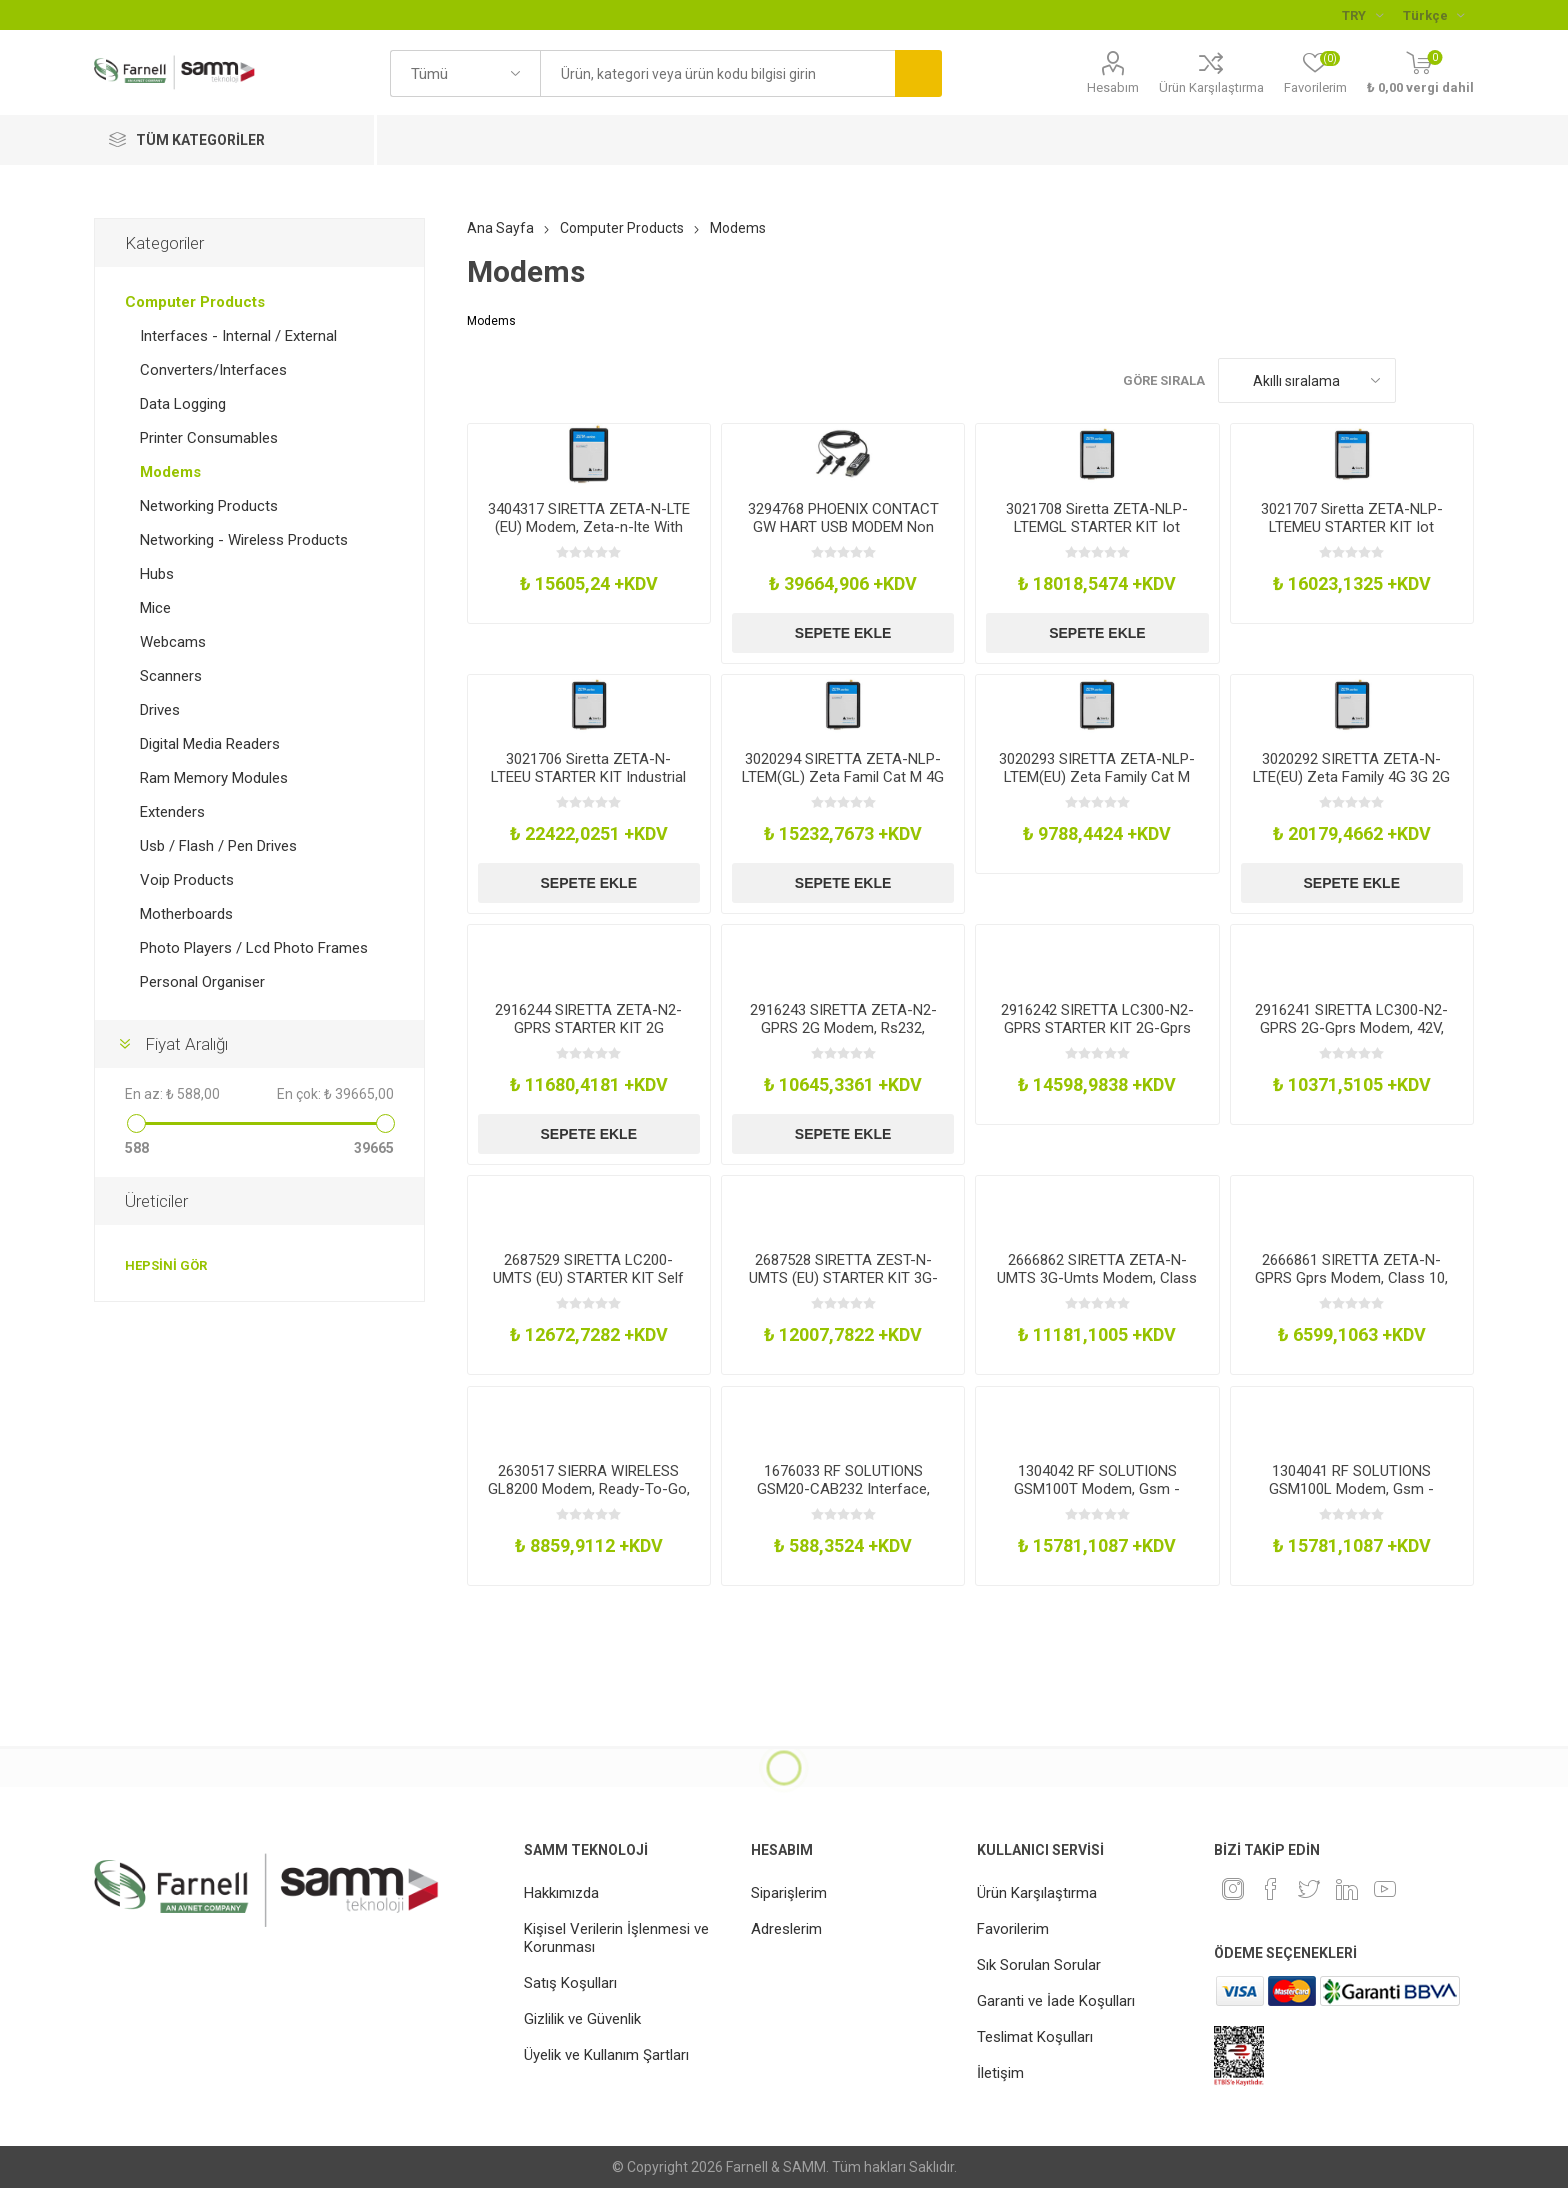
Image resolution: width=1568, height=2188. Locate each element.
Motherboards (186, 914)
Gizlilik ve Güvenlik (582, 2019)
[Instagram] (1233, 1889)
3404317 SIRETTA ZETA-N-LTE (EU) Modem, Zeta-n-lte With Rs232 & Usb (589, 527)
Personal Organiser (202, 982)
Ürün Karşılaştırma (1211, 87)
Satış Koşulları (570, 1983)
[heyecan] (1309, 1889)
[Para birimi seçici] (1362, 15)
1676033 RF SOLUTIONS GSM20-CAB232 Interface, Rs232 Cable (843, 1489)
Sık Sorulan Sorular (1039, 1965)
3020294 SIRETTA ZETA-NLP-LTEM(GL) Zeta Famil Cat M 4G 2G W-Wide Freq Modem (843, 777)
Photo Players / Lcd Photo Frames (254, 948)
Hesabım (1113, 87)
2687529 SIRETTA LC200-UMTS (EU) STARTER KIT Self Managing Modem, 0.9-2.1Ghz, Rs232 (588, 1287)
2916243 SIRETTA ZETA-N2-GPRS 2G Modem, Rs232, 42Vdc (843, 1028)
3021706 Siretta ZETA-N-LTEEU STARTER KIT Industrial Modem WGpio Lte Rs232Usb (588, 777)
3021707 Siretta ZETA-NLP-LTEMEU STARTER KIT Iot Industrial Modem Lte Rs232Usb (1352, 536)
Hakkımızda (561, 1893)
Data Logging (183, 404)
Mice (155, 608)
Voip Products (187, 880)
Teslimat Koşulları (1035, 2037)
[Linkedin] (1347, 1889)
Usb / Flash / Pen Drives (218, 846)
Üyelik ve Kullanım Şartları (606, 2055)
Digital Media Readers (210, 744)
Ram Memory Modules (214, 778)
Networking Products (209, 506)
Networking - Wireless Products (244, 540)
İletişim (1000, 2073)
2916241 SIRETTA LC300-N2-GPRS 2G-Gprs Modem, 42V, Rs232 (1351, 1028)
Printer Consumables (209, 438)
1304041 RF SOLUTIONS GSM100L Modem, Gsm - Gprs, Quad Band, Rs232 (1351, 1489)
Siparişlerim (789, 1893)
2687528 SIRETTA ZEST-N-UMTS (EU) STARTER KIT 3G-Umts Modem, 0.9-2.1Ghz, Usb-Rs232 (843, 1287)
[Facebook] (1271, 1889)
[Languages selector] (1433, 15)
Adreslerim (786, 1929)
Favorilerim (1013, 1929)
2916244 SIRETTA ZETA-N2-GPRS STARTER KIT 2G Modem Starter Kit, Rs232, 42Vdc (588, 1037)
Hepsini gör (166, 1265)
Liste (1459, 380)
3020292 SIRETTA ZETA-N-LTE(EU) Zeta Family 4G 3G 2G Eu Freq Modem (1351, 777)
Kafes (1421, 380)
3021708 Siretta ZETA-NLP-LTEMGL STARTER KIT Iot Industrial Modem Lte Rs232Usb (1097, 536)
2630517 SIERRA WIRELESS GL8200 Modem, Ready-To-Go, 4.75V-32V (589, 1489)
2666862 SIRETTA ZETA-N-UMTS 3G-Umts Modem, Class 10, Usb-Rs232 (1097, 1278)
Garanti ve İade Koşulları (1056, 2001)
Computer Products (195, 302)
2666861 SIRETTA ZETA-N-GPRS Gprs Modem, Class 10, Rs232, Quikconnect (1351, 1278)
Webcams (173, 642)
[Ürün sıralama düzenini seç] (1307, 380)
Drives (160, 710)
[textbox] (717, 73)
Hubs (157, 574)
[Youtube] (1385, 1889)
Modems (170, 472)
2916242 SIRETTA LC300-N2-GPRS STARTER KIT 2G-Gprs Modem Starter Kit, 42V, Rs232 (1097, 1028)
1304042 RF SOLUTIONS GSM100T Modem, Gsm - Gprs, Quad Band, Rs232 (1097, 1489)
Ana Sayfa (500, 228)
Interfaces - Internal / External (238, 336)
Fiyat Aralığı (186, 1044)
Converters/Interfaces (213, 370)
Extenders (172, 812)
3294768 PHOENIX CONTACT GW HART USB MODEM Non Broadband (843, 527)
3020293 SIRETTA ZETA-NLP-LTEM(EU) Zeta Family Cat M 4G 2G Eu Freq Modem (1097, 777)
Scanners (171, 676)
